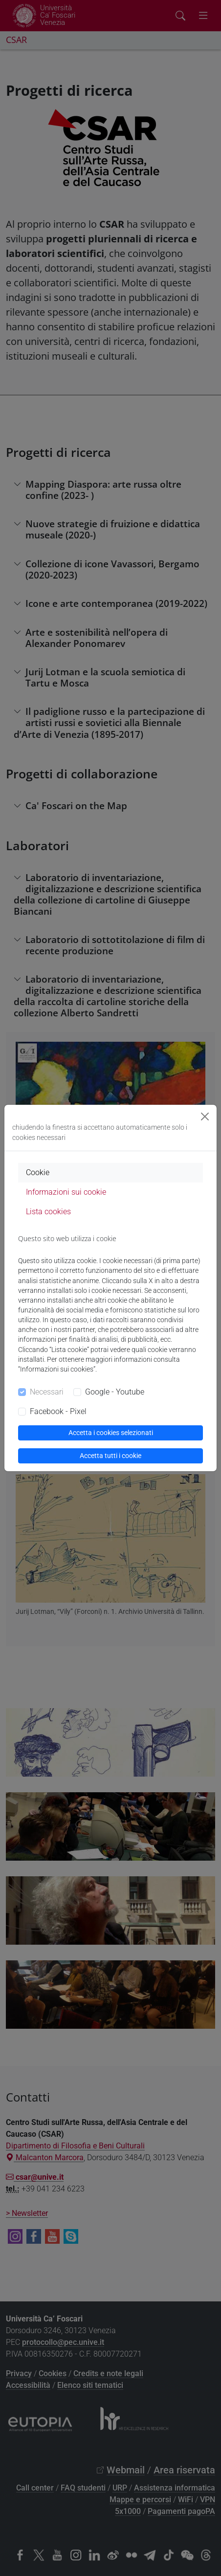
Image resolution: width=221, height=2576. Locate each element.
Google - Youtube (114, 1391)
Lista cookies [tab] (48, 1211)
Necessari (47, 1391)
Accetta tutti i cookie (110, 1456)
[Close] (205, 1116)
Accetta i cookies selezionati (110, 1433)
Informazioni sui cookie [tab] (66, 1192)
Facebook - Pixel (58, 1411)
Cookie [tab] (37, 1172)
